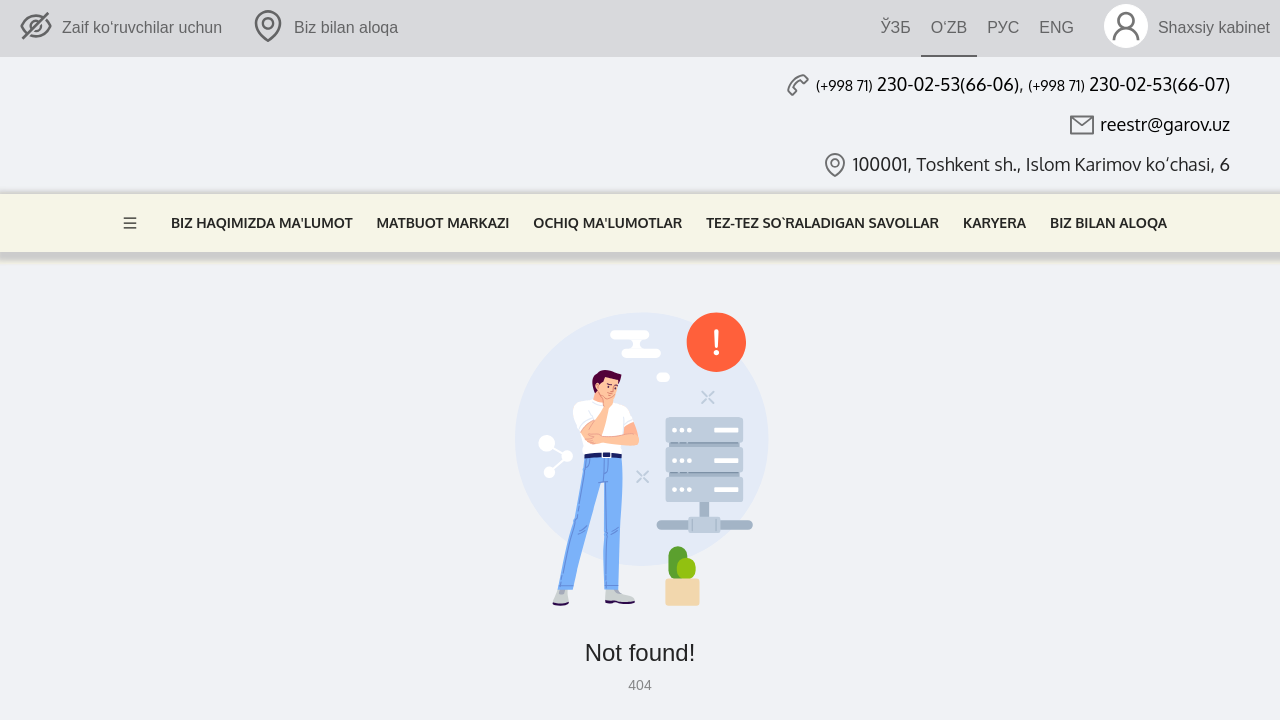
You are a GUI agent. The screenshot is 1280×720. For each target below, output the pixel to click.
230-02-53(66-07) (1129, 84)
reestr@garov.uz (1165, 124)
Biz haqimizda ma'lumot (262, 222)
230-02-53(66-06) (917, 84)
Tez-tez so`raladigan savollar (822, 222)
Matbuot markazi (443, 222)
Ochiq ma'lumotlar (607, 222)
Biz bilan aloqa (1108, 222)
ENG (1056, 27)
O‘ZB (949, 27)
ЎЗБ (895, 27)
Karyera (994, 222)
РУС (1003, 27)
